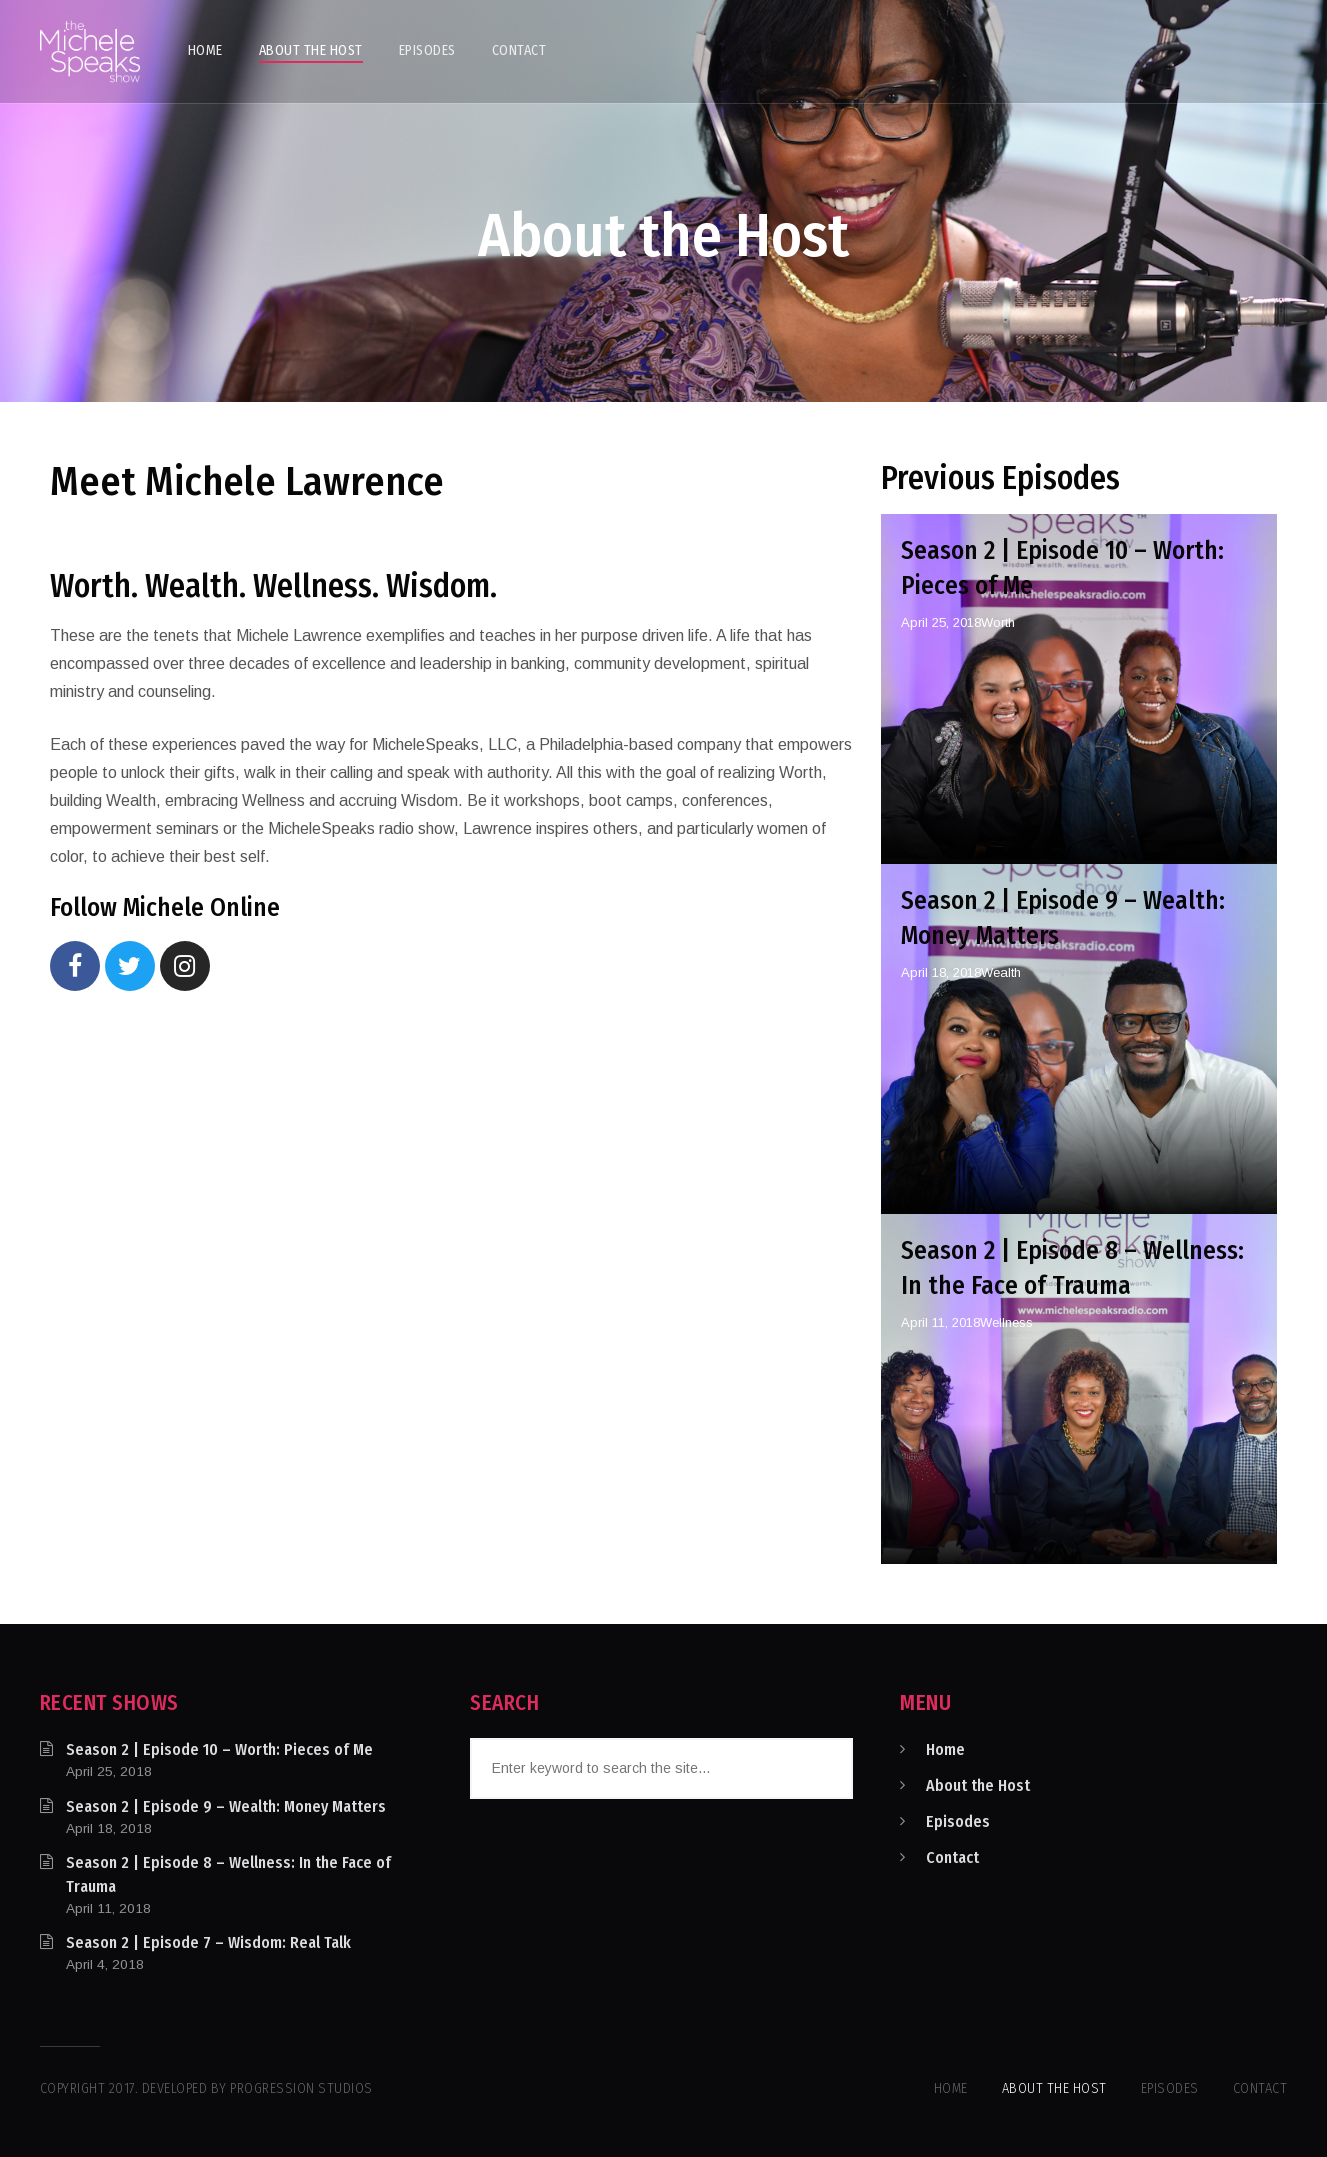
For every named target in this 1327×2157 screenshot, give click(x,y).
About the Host (978, 1785)
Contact (952, 1857)
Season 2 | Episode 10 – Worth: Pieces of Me (219, 1749)
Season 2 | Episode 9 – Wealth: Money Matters (226, 1806)
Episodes (958, 1821)
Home (945, 1749)
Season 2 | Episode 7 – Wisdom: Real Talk (208, 1942)
